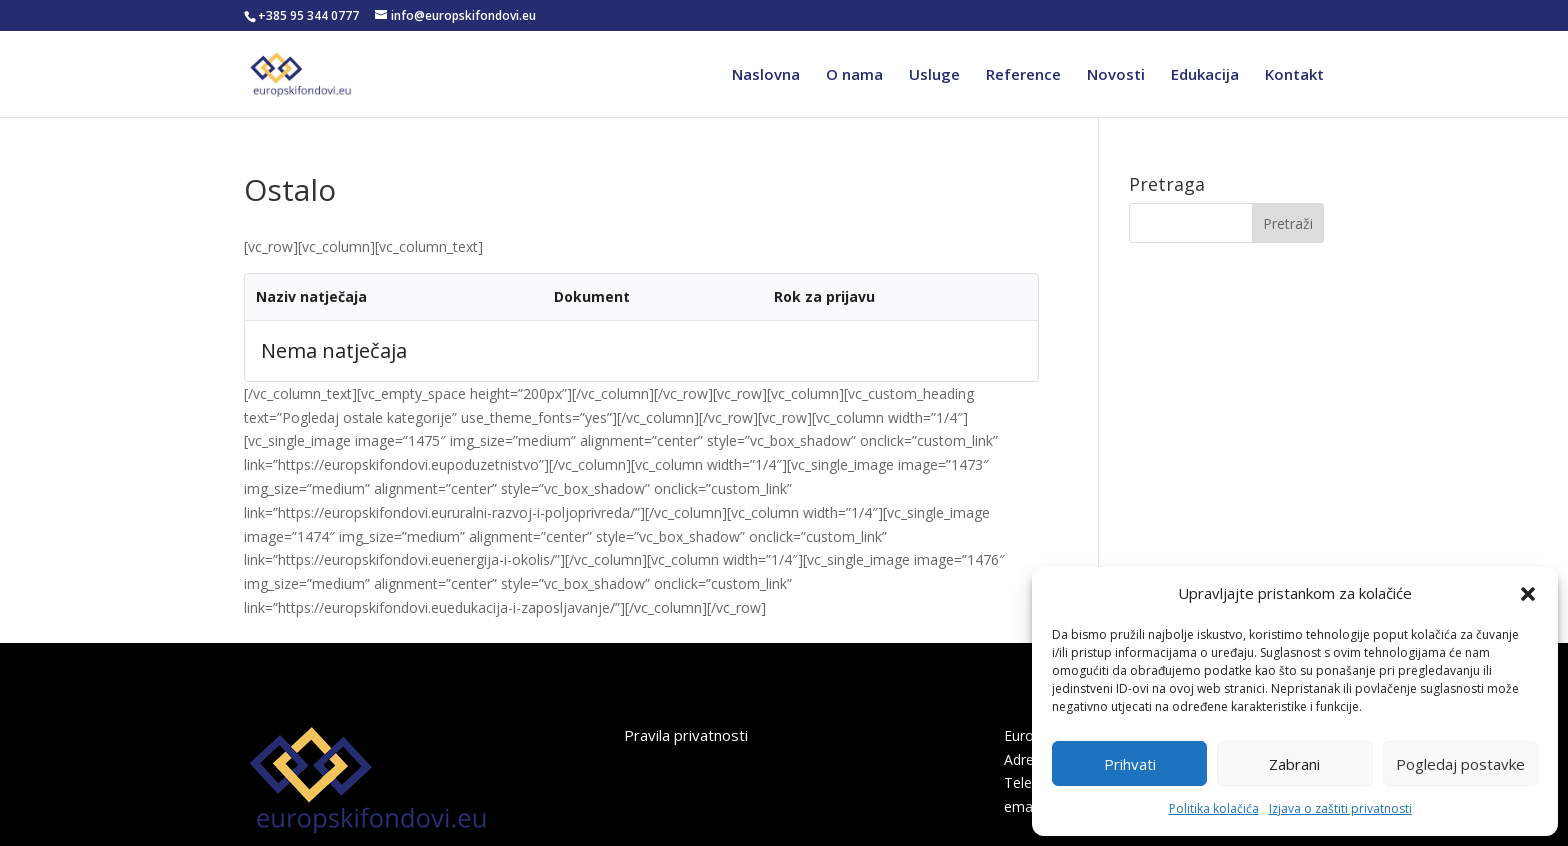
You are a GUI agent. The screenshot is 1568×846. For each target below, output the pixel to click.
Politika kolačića (1214, 808)
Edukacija (1205, 75)
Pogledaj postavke (1460, 764)
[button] (1528, 594)
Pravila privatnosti (686, 735)
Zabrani (1294, 764)
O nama (854, 75)
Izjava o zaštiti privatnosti (1340, 808)
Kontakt (1294, 75)
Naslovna (766, 75)
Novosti (1116, 75)
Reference (1023, 75)
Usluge (934, 75)
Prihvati (1130, 764)
